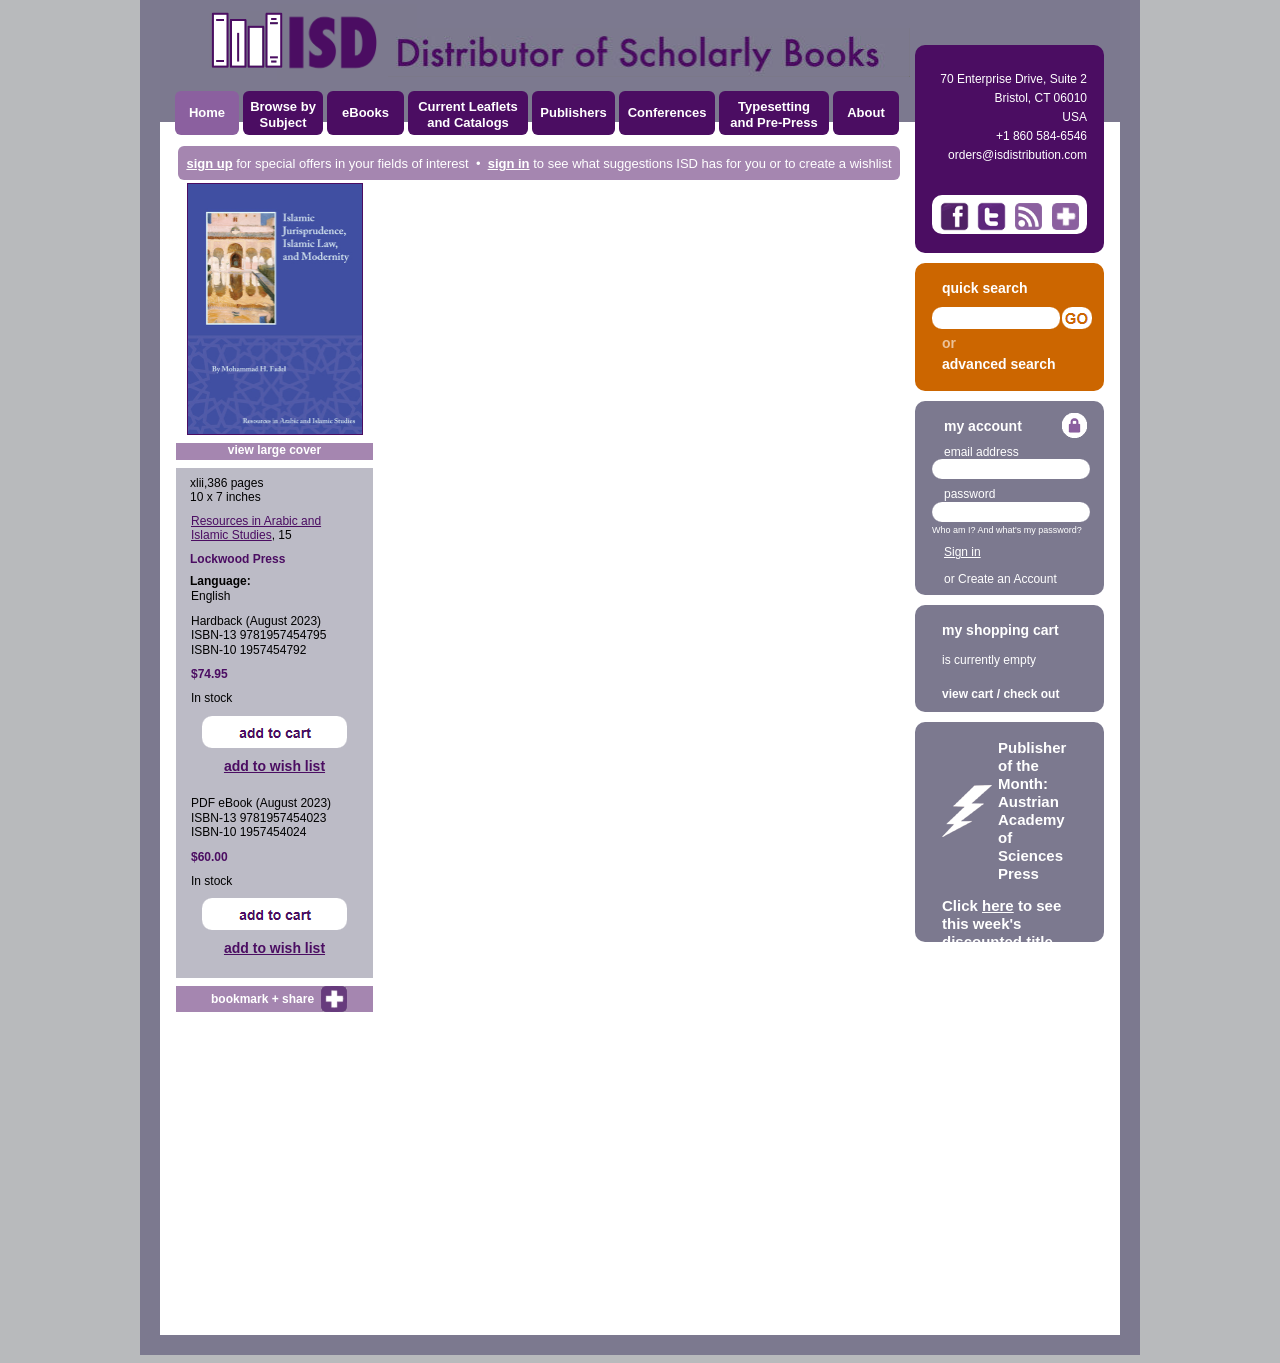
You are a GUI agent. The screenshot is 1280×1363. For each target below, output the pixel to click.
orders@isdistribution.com (1017, 155)
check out (1031, 694)
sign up (209, 163)
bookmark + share (262, 999)
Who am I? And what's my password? (1007, 530)
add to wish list (274, 766)
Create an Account (1007, 579)
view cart (967, 694)
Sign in (962, 552)
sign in (509, 163)
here (998, 905)
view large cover (274, 450)
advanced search (999, 364)
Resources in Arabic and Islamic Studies (256, 528)
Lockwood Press (237, 559)
